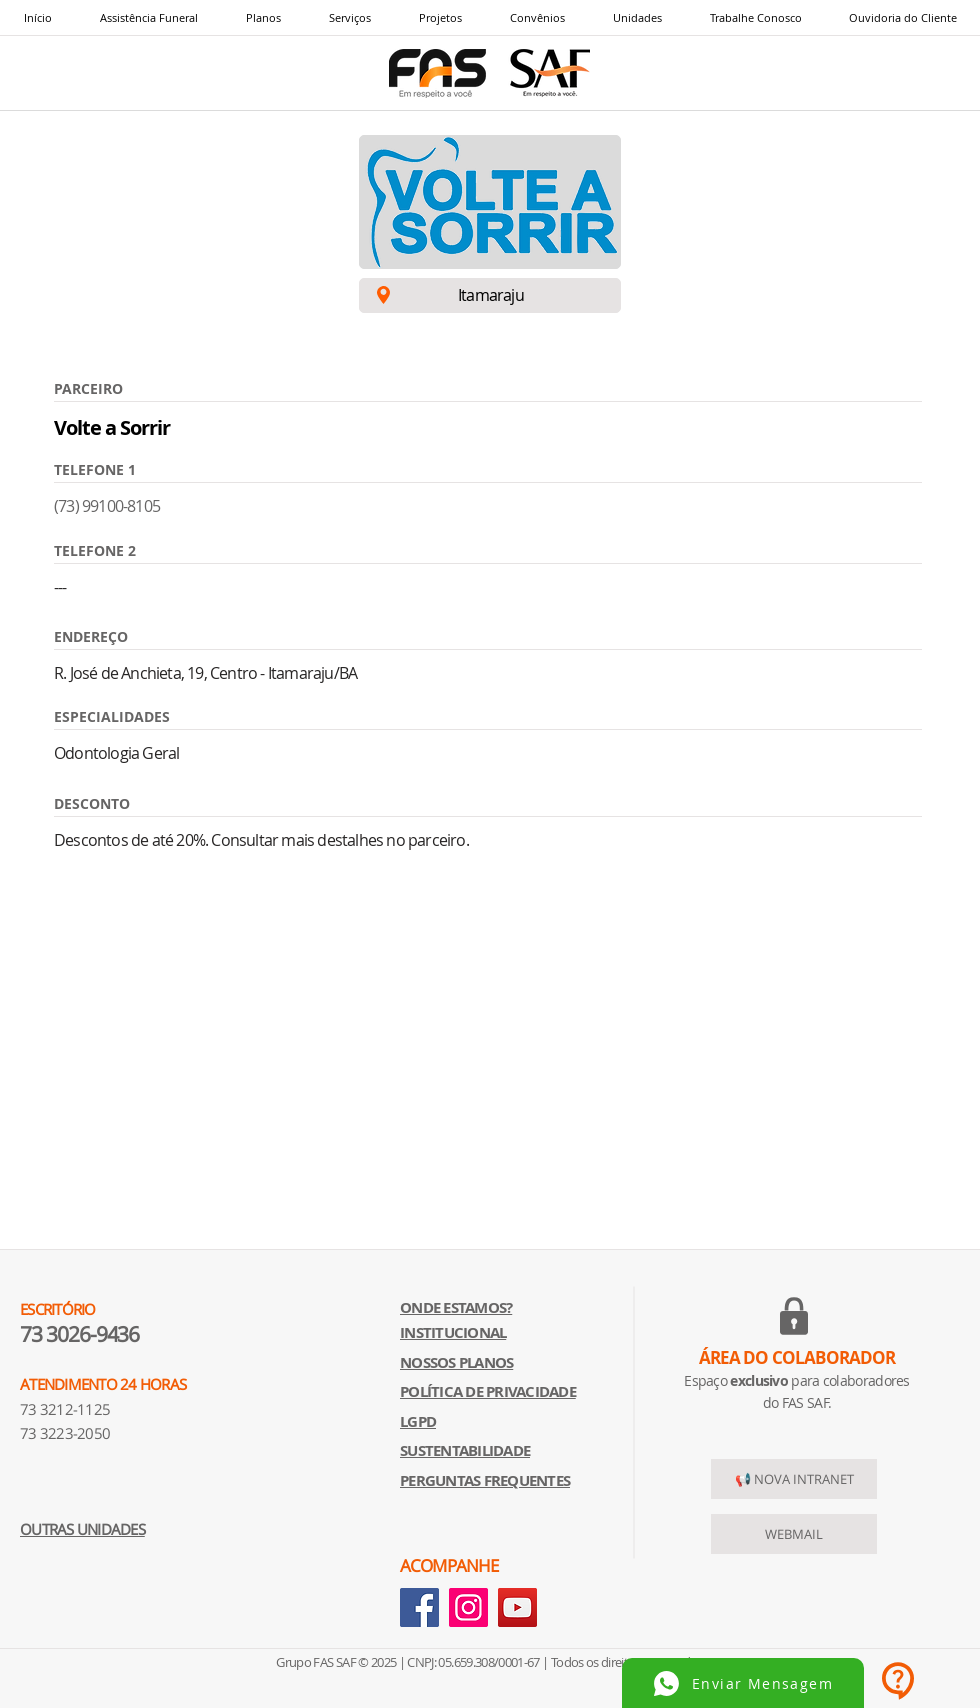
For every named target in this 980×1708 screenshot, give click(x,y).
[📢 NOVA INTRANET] (794, 1479)
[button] (349, 17)
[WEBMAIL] (794, 1534)
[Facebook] (419, 1607)
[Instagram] (468, 1607)
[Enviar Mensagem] (743, 1683)
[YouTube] (517, 1607)
